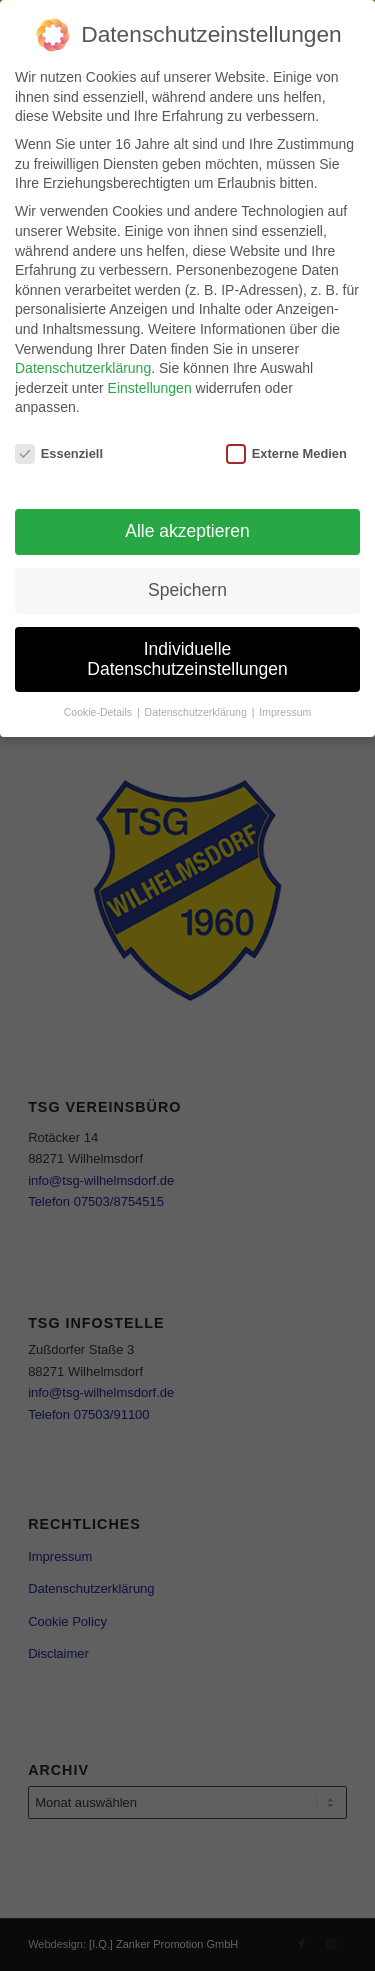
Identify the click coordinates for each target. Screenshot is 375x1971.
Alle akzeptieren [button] (187, 531)
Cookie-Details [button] (99, 712)
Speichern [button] (187, 590)
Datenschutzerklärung (83, 368)
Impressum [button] (285, 712)
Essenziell (59, 453)
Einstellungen (150, 388)
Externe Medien (286, 453)
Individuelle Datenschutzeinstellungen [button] (187, 659)
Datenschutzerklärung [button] (197, 712)
